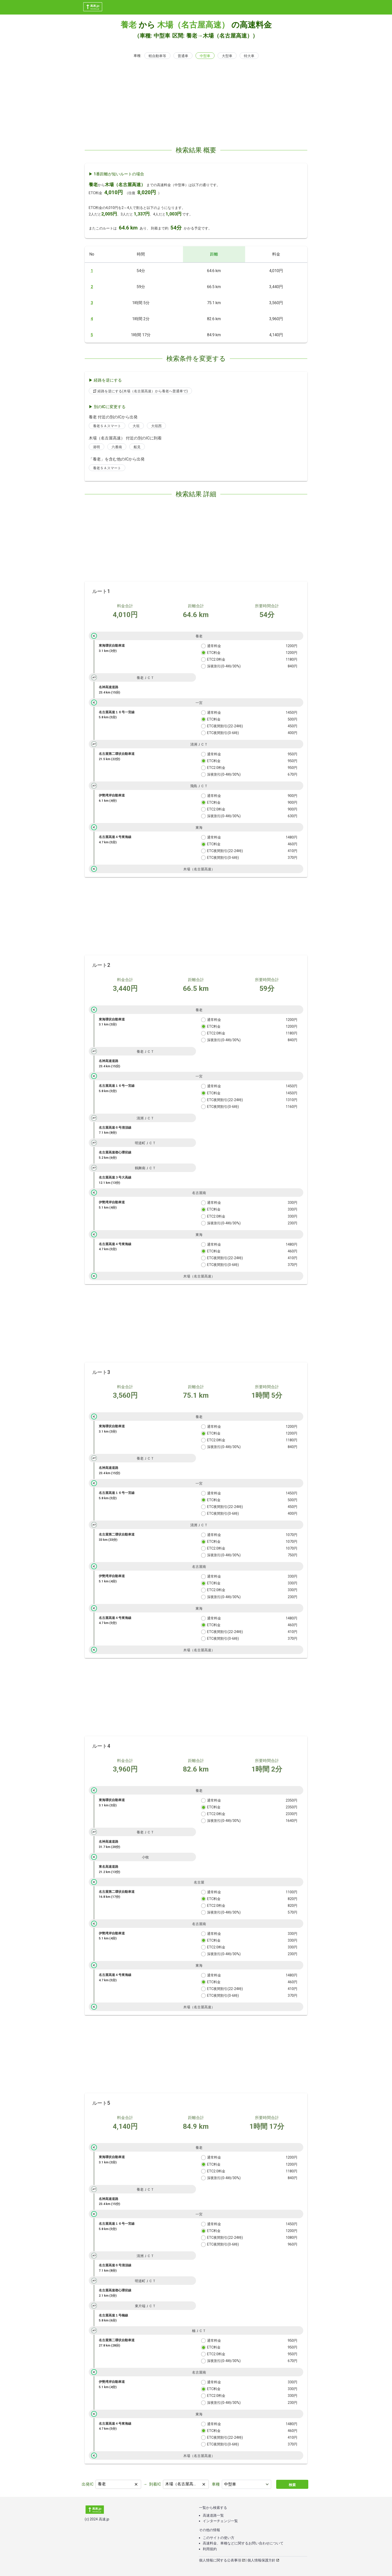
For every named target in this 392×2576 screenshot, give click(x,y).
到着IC (155, 2484)
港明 (96, 447)
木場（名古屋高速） (193, 25)
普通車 (183, 56)
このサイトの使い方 (218, 2538)
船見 (137, 447)
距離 (214, 254)
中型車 (205, 56)
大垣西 (156, 426)
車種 (216, 2484)
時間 (141, 254)
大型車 (227, 56)
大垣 (136, 426)
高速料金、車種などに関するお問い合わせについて (243, 2543)
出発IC (87, 2484)
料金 (276, 254)
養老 (129, 25)
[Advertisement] (196, 102)
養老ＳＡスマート (107, 426)
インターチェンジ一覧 (220, 2521)
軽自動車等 (157, 56)
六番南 (117, 447)
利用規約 (210, 2549)
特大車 (249, 56)
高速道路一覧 (213, 2515)
